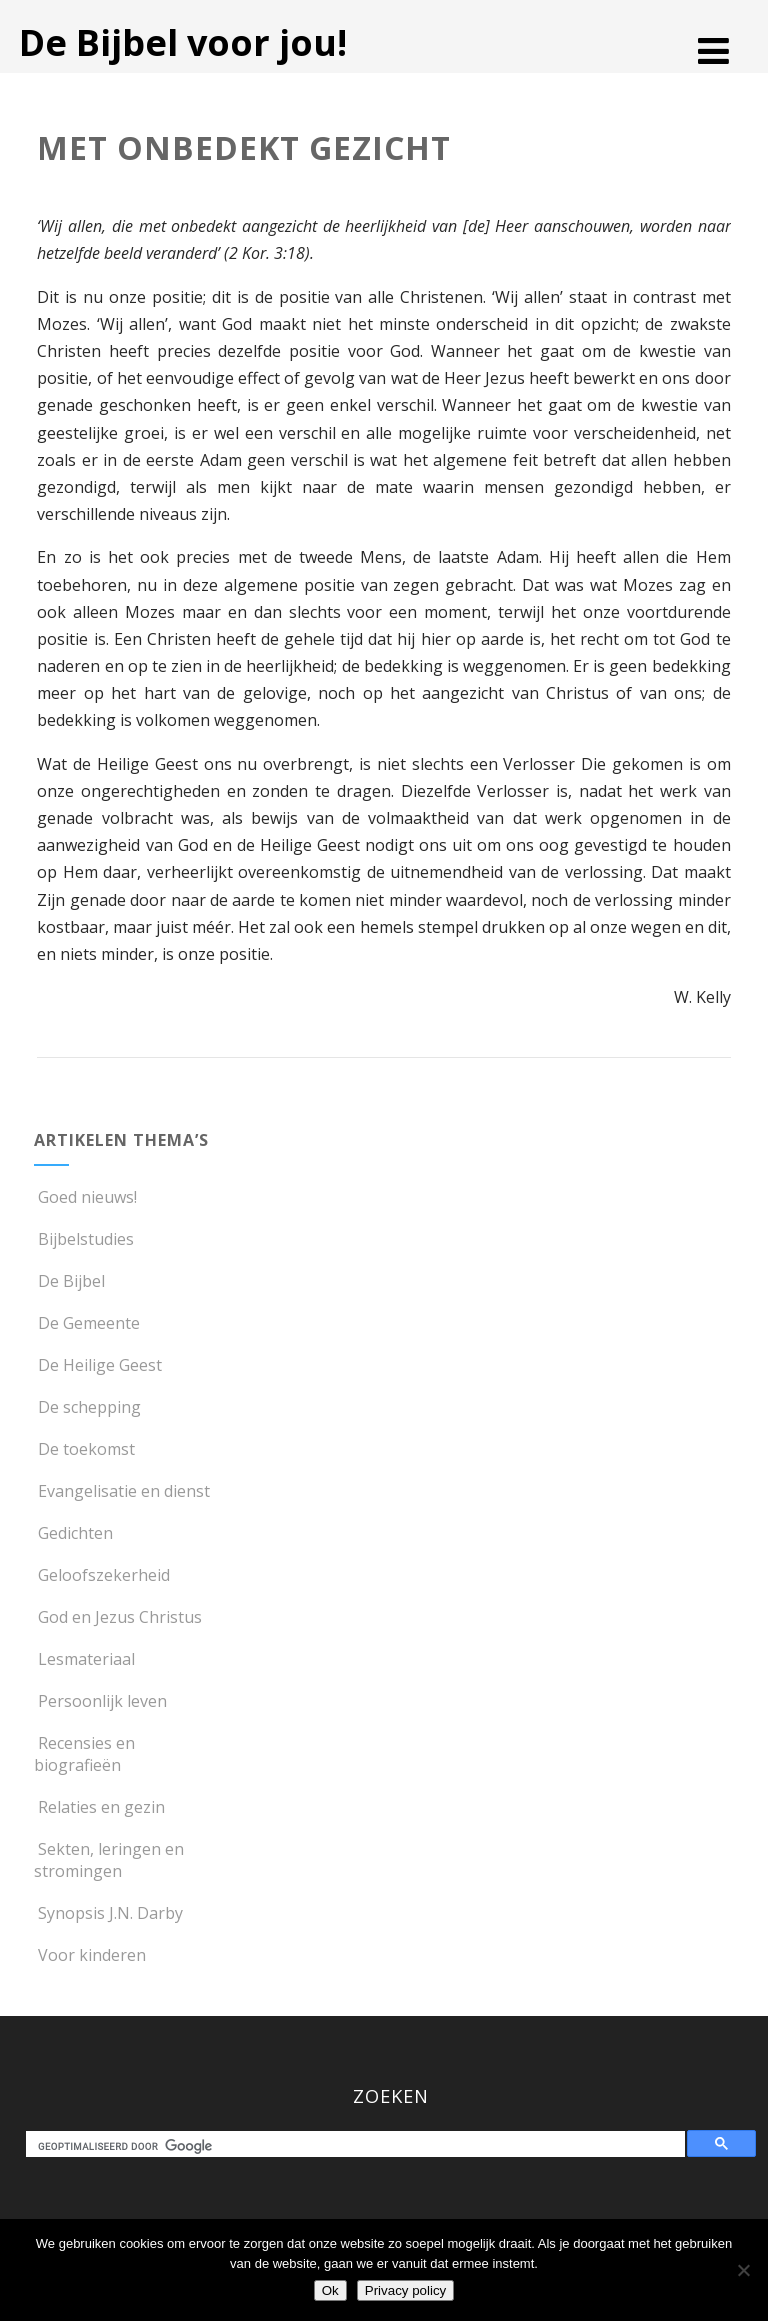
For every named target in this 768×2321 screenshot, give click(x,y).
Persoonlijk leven (100, 1701)
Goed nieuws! (85, 1197)
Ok (330, 2290)
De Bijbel (69, 1281)
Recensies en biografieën (84, 1754)
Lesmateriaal (84, 1659)
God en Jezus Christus (118, 1617)
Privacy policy (405, 2290)
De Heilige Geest (98, 1365)
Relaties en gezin (99, 1807)
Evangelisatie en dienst (122, 1491)
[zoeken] (359, 2147)
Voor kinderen (90, 1955)
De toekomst (84, 1449)
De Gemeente (87, 1323)
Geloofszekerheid (102, 1575)
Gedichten (73, 1533)
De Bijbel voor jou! (183, 42)
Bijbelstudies (84, 1239)
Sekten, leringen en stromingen (109, 1860)
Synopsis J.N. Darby (108, 1913)
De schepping (87, 1407)
